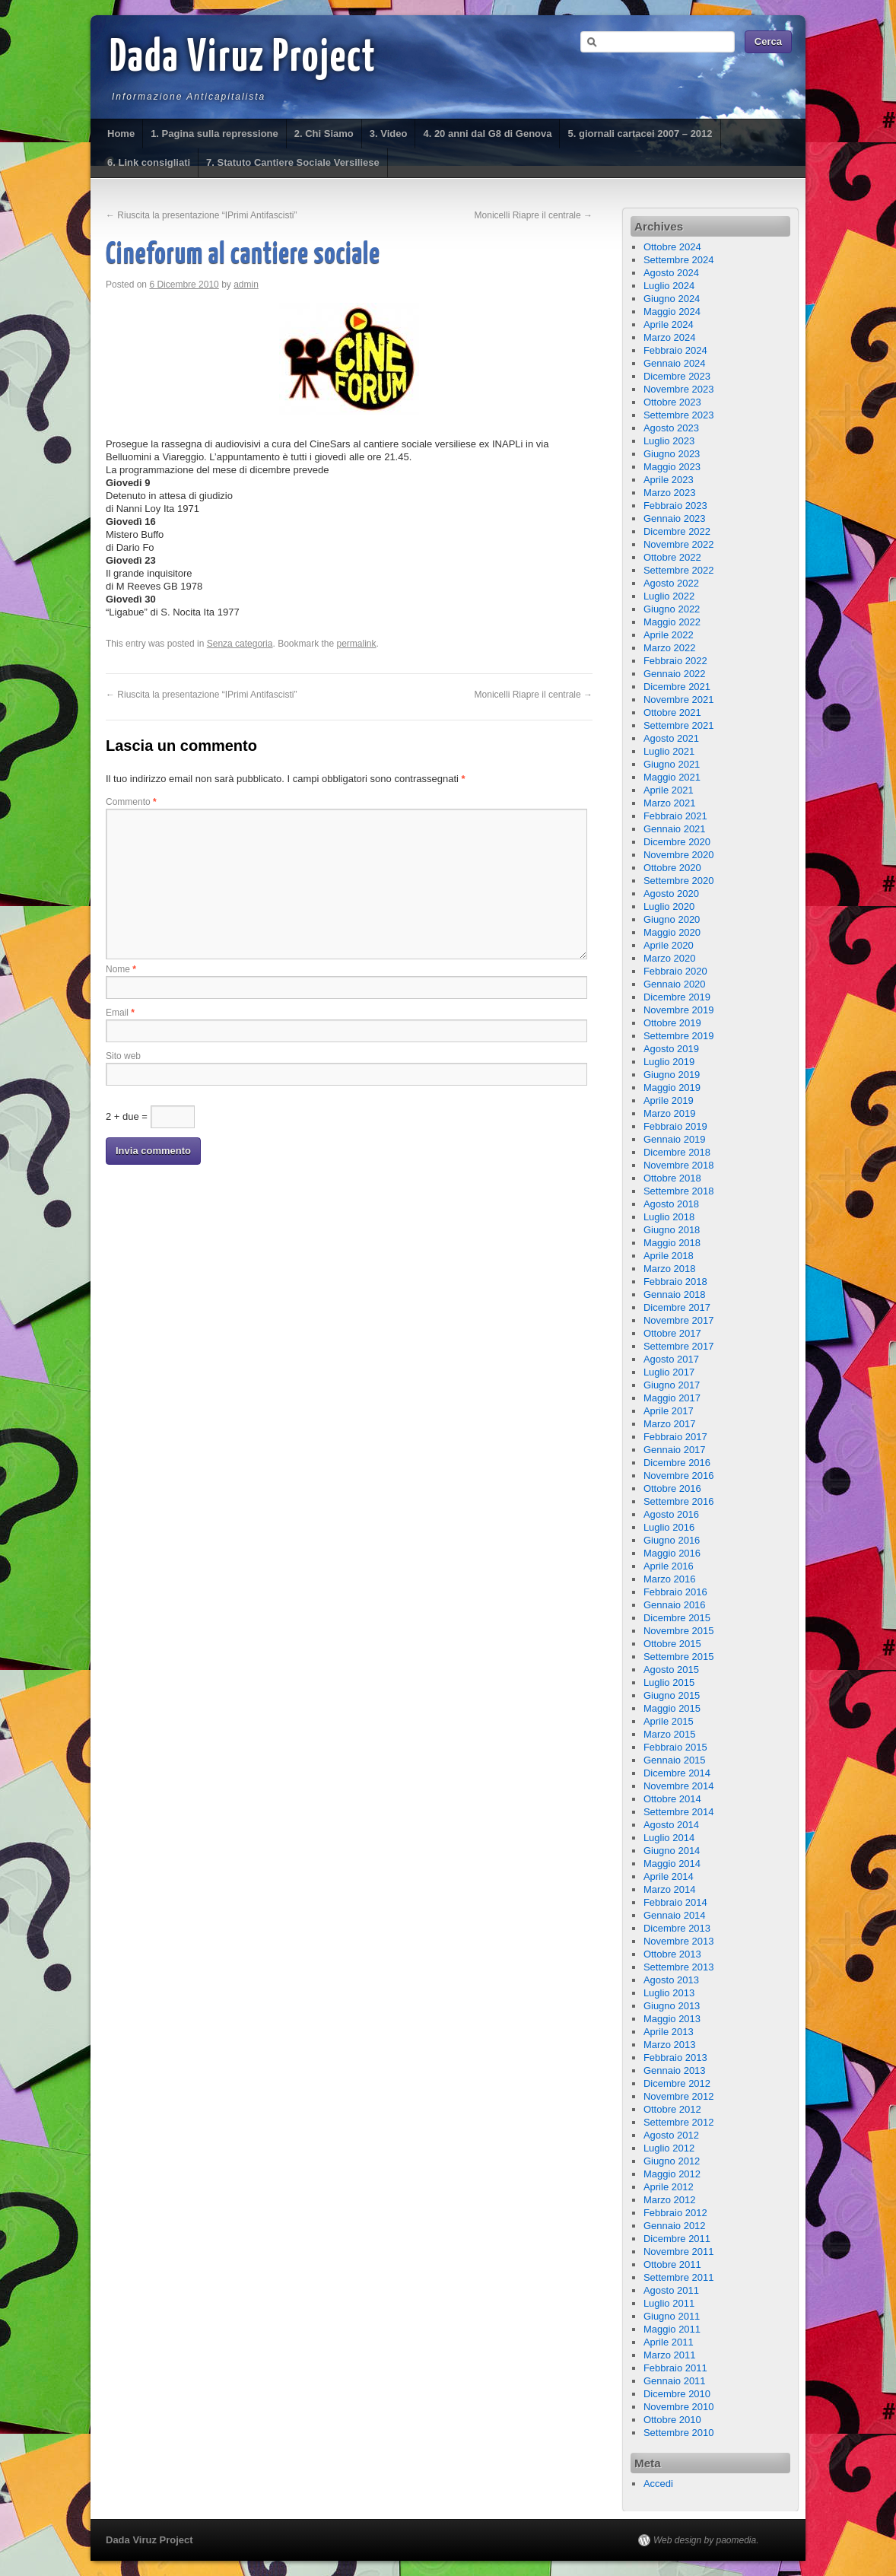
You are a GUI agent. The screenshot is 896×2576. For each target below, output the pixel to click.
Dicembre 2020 (676, 842)
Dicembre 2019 (676, 997)
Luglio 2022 (668, 596)
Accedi (658, 2483)
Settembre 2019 (678, 1036)
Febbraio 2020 (675, 971)
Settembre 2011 (678, 2277)
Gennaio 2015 (674, 1760)
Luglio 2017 (668, 1372)
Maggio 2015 (672, 1708)
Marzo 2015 (669, 1734)
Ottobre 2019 (672, 1023)
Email (120, 1012)
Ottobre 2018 (672, 1178)
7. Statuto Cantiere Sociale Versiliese (293, 162)
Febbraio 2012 (675, 2212)
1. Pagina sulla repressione (214, 133)
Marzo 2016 (669, 1579)
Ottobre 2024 (672, 247)
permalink (357, 643)
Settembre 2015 (678, 1656)
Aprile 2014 (668, 1876)
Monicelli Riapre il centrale (534, 215)
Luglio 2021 (668, 751)
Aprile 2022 (668, 635)
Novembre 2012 (678, 2096)
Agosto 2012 (671, 2135)
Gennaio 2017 (674, 1449)
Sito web (123, 1056)
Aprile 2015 (668, 1721)
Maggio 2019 (672, 1087)
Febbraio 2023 (675, 505)
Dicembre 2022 (676, 531)
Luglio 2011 (668, 2303)
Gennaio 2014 (674, 1915)
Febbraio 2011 (675, 2368)
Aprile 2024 (668, 324)
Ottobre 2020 (672, 867)
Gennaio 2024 (674, 363)
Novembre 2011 (678, 2251)
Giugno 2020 (671, 919)
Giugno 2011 (671, 2316)
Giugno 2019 (671, 1074)
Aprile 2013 (668, 2031)
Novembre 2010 (678, 2406)
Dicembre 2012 (676, 2083)
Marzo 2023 (669, 492)
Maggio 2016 (672, 1553)
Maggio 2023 (672, 466)
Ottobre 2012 (672, 2109)
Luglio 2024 (668, 285)
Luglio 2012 (668, 2148)
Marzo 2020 (669, 958)
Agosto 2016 (671, 1514)
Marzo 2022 (669, 648)
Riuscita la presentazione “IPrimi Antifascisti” (201, 215)
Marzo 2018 (669, 1268)
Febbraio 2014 (675, 1902)
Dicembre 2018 (676, 1152)
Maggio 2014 (672, 1863)
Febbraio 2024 (675, 350)
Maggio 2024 (672, 311)
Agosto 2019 (671, 1048)
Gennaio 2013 (674, 2070)
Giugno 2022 (671, 609)
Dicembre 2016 (676, 1462)
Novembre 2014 (678, 1786)
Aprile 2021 (668, 790)
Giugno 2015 (671, 1695)
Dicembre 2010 (676, 2393)
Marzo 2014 (669, 1889)
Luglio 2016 (668, 1527)
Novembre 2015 (678, 1630)
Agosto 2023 (671, 428)
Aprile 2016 (668, 1566)
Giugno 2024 (671, 298)
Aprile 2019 (668, 1100)
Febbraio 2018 (675, 1281)
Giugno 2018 (671, 1230)
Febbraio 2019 (675, 1126)
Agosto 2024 (671, 272)
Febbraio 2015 (675, 1747)
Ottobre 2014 (672, 1799)
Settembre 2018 (678, 1191)
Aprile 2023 (668, 479)
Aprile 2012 (668, 2187)
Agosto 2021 (671, 738)
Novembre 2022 (678, 544)
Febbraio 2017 (675, 1436)
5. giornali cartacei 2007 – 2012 (639, 133)
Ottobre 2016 (672, 1488)
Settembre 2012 (678, 2122)
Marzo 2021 (669, 803)
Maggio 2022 (672, 622)
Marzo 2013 (669, 2044)
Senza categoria (240, 643)
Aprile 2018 (668, 1255)
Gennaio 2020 (674, 984)
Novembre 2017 (678, 1320)
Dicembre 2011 (676, 2238)
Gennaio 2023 (674, 518)
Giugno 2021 (671, 764)
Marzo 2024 (669, 337)
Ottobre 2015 (672, 1643)
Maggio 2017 (672, 1398)
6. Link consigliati (148, 162)
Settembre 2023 (678, 415)
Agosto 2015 (671, 1669)
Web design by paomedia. (706, 2540)
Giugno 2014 (671, 1850)
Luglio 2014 (668, 1837)
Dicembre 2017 (676, 1307)
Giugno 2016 (671, 1540)
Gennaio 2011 (674, 2381)
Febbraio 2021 (675, 816)
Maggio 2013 (672, 2018)
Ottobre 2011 (672, 2264)
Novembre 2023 (678, 389)
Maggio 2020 (672, 932)
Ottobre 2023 (672, 402)
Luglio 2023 (668, 441)
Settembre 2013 (678, 1967)
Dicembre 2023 (676, 376)
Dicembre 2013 (676, 1928)
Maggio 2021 (672, 777)
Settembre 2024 (678, 260)
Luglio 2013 (668, 1993)
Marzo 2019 (669, 1113)
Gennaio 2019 (674, 1139)
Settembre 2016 (678, 1501)
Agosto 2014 (671, 1824)
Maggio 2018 (672, 1242)
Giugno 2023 (671, 454)
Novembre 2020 (678, 854)
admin (246, 284)
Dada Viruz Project (243, 58)
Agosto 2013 (671, 1980)
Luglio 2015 (668, 1682)
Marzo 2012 (669, 2200)
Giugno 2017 (671, 1385)
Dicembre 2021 (676, 686)
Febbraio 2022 (675, 660)
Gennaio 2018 (674, 1294)
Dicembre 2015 (676, 1618)
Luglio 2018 (668, 1217)
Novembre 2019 (678, 1010)
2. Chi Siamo (324, 133)
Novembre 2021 (678, 699)
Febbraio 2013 (675, 2057)
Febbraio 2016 (675, 1592)
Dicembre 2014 (676, 1773)
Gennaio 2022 (674, 673)
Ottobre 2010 (672, 2419)
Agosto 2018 (671, 1204)
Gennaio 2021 (674, 829)
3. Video (389, 133)
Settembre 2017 (678, 1346)
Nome (121, 969)
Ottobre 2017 (672, 1333)
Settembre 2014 (678, 1812)
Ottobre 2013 (672, 1954)
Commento (131, 802)
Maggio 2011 (672, 2329)
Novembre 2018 (678, 1165)
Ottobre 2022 (672, 557)
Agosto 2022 (671, 583)
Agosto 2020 (671, 893)
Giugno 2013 (671, 2006)
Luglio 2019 (668, 1061)
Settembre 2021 (678, 725)
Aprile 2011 (668, 2342)
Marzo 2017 (669, 1424)
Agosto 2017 (671, 1359)
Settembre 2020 (678, 880)
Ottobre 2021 (672, 712)
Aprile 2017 (668, 1411)
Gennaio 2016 (674, 1605)
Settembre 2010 (678, 2432)
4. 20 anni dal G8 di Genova (487, 133)
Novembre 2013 (678, 1941)
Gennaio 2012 (674, 2225)
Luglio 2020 (668, 906)
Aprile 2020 (668, 945)
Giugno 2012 (671, 2161)
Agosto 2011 (671, 2290)
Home (121, 133)
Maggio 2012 (672, 2174)
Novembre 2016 (678, 1475)
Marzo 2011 (669, 2355)
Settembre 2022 (678, 570)
